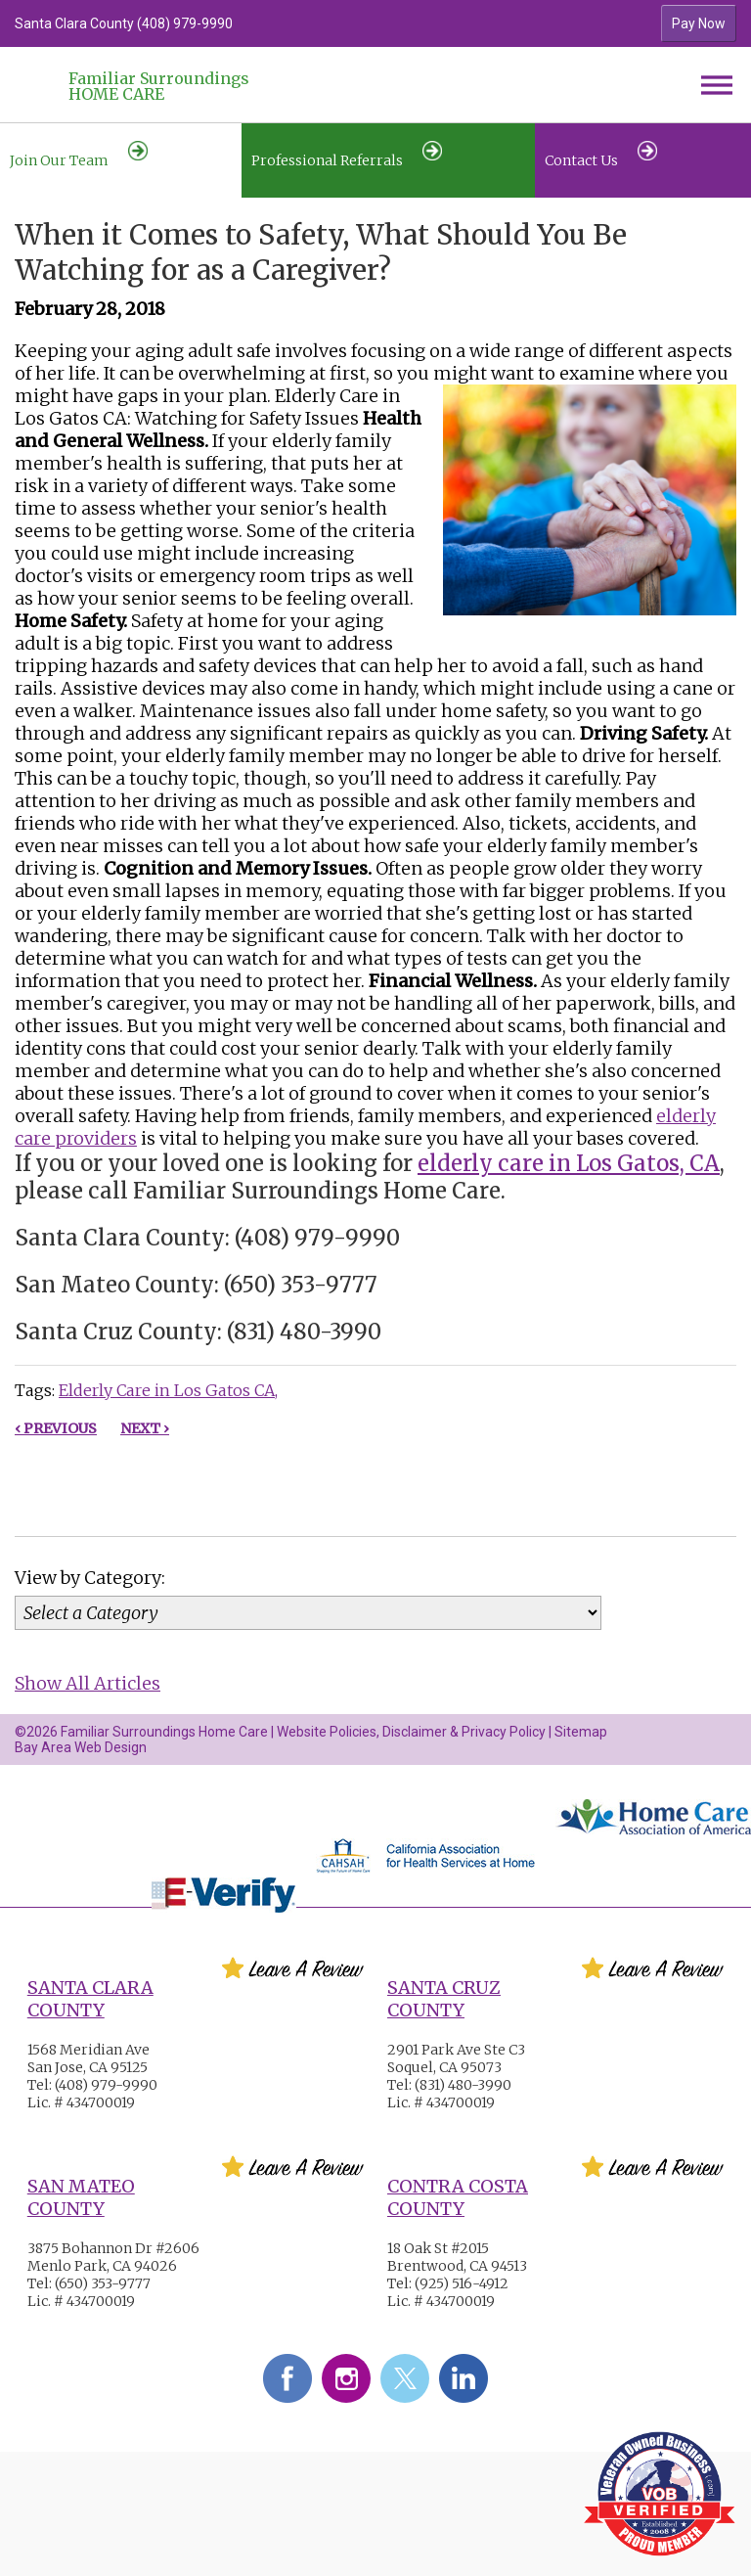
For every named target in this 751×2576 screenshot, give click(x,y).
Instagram (346, 2378)
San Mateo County (81, 2197)
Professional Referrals (346, 155)
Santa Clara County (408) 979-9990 (124, 23)
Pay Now (699, 23)
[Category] (308, 1613)
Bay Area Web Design (81, 1747)
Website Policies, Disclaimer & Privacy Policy (411, 1732)
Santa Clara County (90, 1998)
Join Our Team (79, 155)
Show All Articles (87, 1683)
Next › (144, 1428)
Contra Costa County (457, 2197)
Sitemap (580, 1732)
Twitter (404, 2378)
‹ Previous (56, 1428)
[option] (285, 23)
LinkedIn (463, 2378)
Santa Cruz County (444, 1998)
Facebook (287, 2378)
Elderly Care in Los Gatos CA (167, 1390)
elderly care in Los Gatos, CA (569, 1163)
